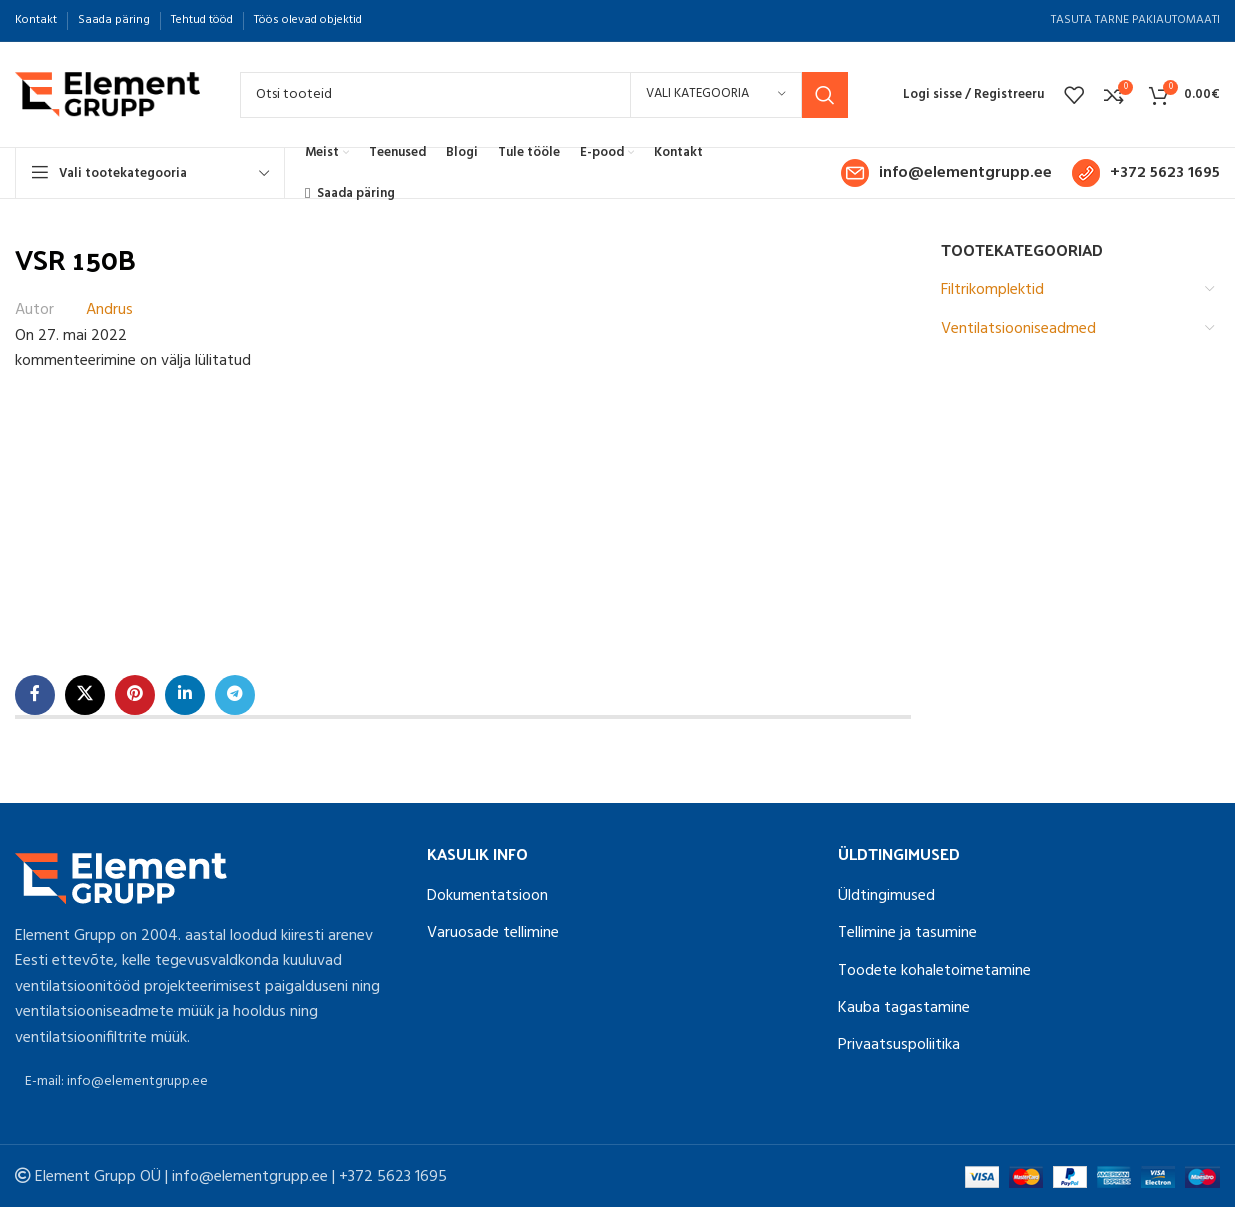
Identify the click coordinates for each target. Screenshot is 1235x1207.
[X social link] (85, 695)
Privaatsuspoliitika (899, 1045)
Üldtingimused (886, 896)
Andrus (109, 310)
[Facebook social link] (35, 695)
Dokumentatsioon (487, 896)
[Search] (544, 95)
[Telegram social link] (235, 695)
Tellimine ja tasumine (907, 933)
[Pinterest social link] (135, 695)
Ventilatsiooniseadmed (1018, 329)
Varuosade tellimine (493, 933)
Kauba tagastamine (904, 1008)
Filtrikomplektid (992, 290)
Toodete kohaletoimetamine (934, 971)
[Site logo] (107, 95)
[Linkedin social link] (185, 695)
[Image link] (121, 878)
